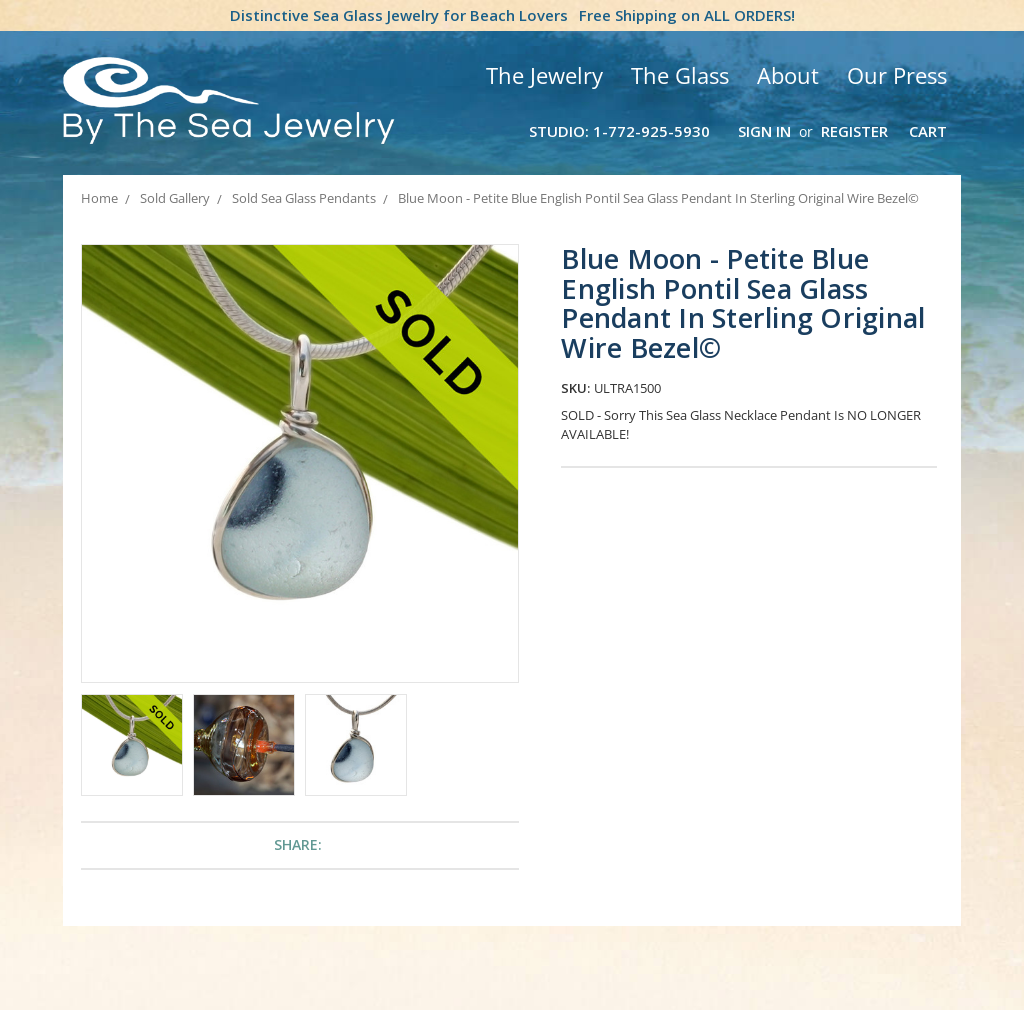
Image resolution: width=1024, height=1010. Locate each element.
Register (854, 131)
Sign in (764, 131)
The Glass (680, 75)
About (788, 75)
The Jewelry (544, 75)
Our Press (897, 75)
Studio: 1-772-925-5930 (619, 131)
